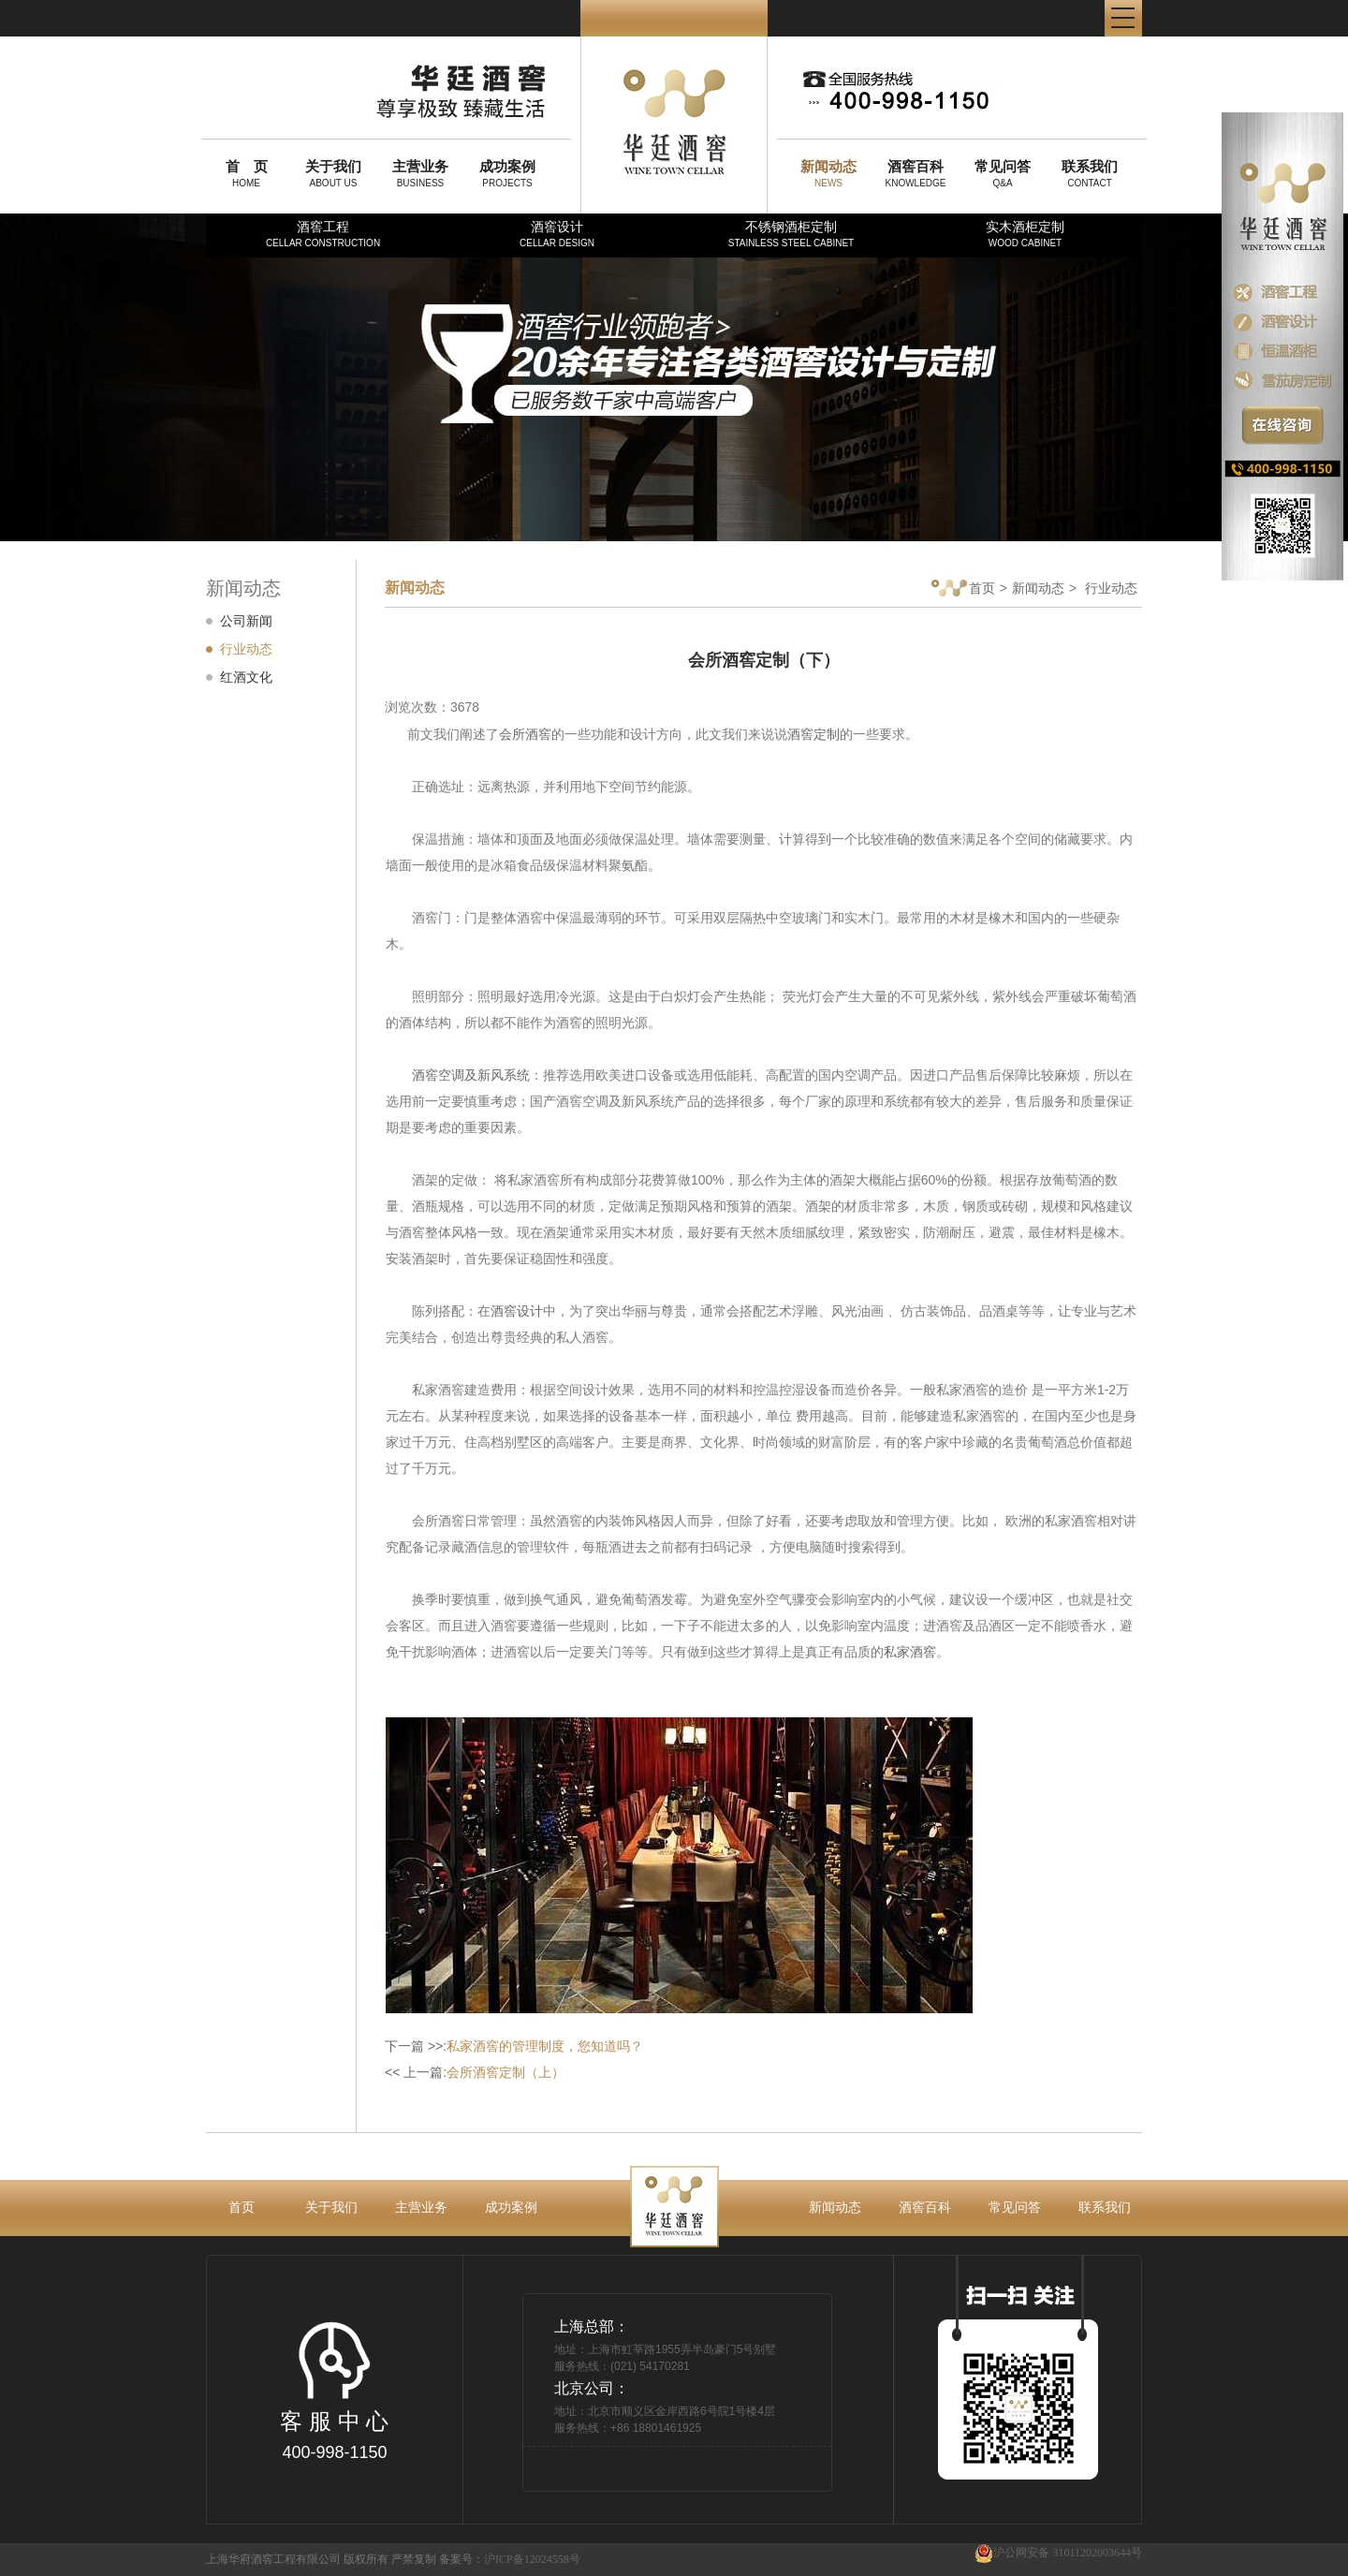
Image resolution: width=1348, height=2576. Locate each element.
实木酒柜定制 (1025, 233)
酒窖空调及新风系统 (471, 1074)
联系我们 (1104, 2207)
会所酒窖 (525, 734)
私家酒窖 (910, 1651)
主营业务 (421, 2207)
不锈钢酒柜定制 (791, 233)
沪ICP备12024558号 (532, 2559)
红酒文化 (246, 677)
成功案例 (511, 2207)
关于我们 (331, 2207)
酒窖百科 (925, 2207)
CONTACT (1089, 173)
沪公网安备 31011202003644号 (1058, 2553)
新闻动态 (1038, 588)
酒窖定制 (813, 734)
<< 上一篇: (474, 2072)
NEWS (828, 173)
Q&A (1002, 173)
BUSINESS (420, 173)
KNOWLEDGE (915, 173)
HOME (246, 173)
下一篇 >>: (514, 2046)
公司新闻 (246, 620)
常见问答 (1015, 2207)
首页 (963, 589)
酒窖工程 (323, 233)
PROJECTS (507, 173)
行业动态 (246, 648)
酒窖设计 (557, 233)
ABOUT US (333, 173)
